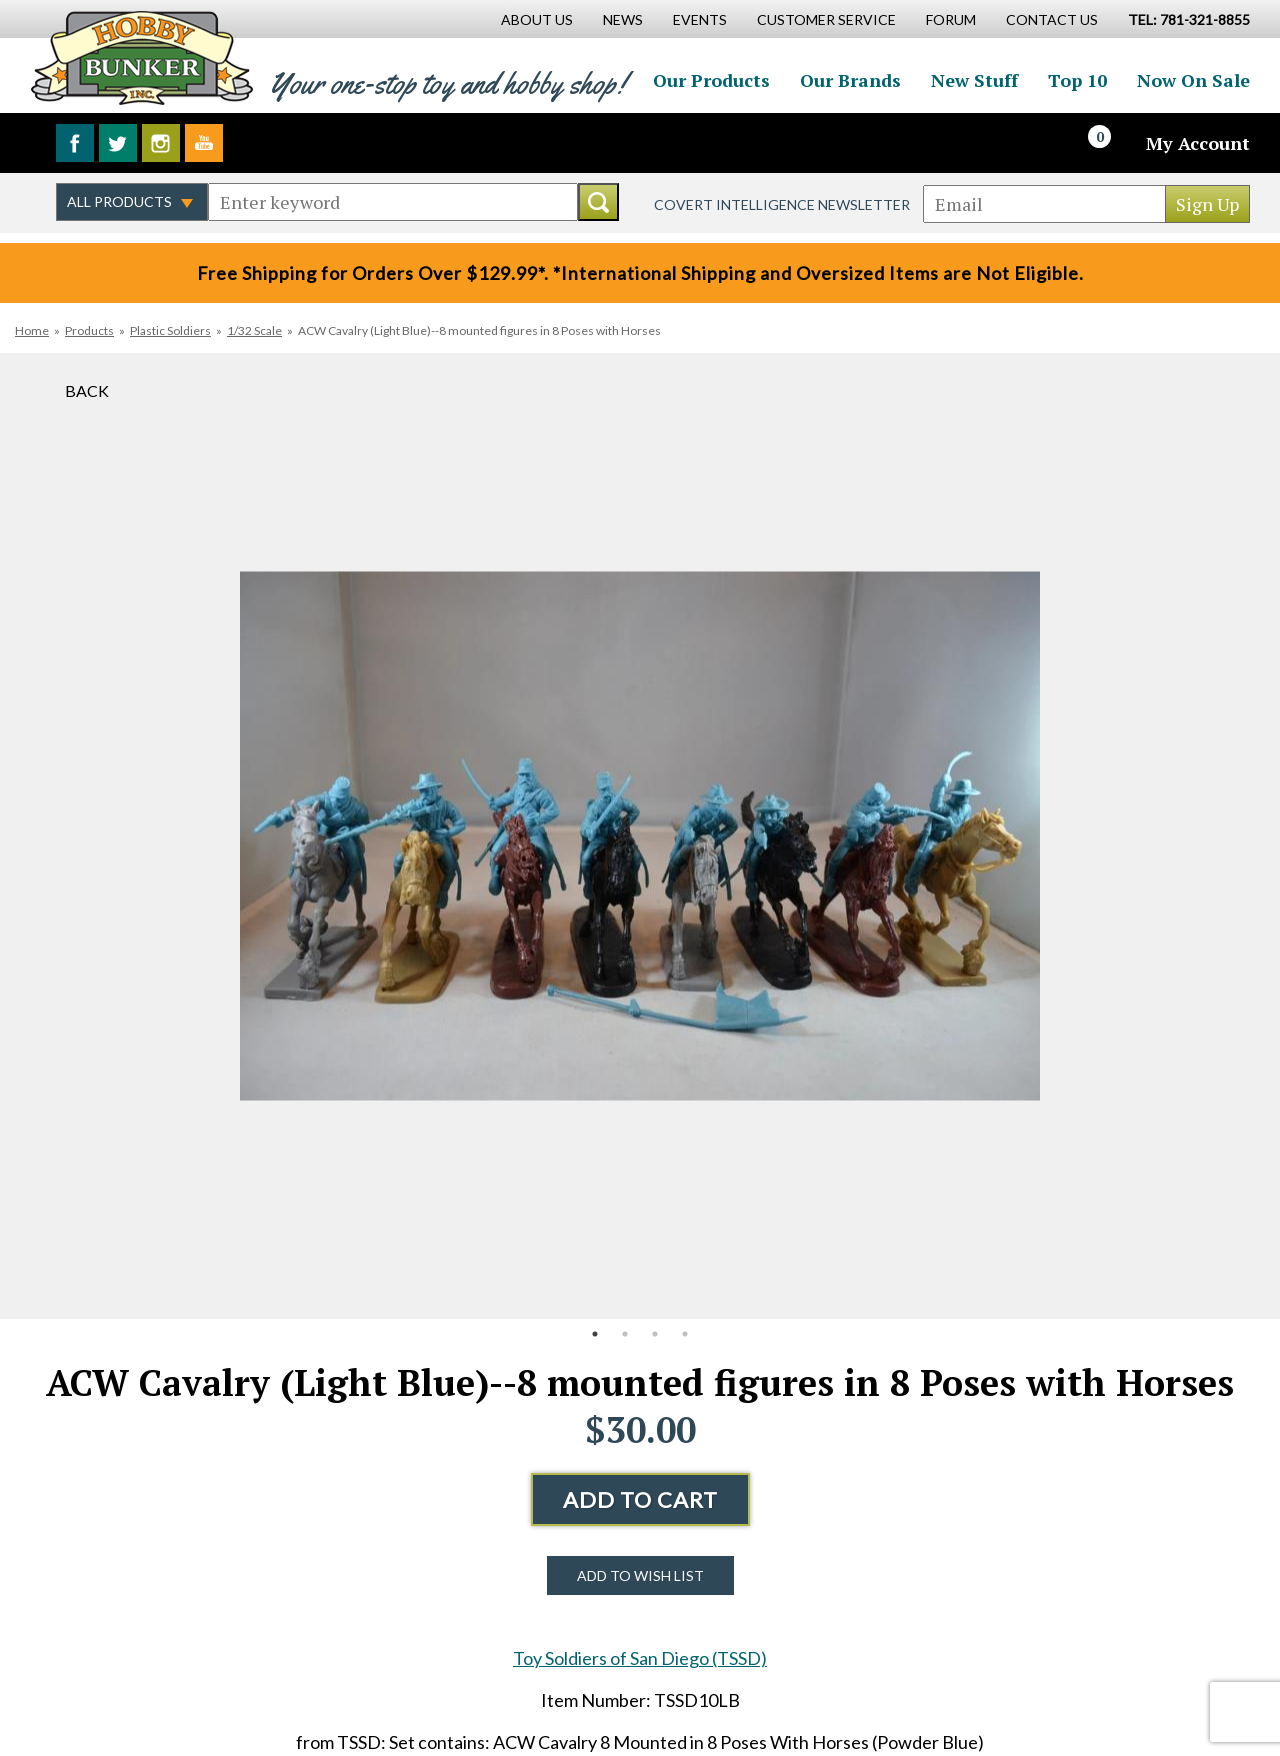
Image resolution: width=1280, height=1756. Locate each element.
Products (89, 330)
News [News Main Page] (623, 19)
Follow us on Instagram (161, 143)
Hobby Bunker (141, 57)
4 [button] (685, 1334)
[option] (640, 836)
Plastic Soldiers (170, 330)
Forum (951, 19)
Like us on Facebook (75, 143)
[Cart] (1111, 143)
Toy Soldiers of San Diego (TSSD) (640, 1658)
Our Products (711, 80)
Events (700, 19)
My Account (1198, 143)
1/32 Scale (254, 330)
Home (32, 330)
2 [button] (625, 1334)
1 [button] (595, 1334)
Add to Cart (640, 1499)
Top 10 (1077, 80)
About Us (537, 19)
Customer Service (826, 19)
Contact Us (1052, 19)
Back (87, 390)
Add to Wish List (640, 1575)
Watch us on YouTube (204, 143)
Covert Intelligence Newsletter (782, 204)
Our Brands (850, 80)
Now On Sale (1193, 80)
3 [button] (655, 1334)
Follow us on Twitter (118, 143)
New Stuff (974, 80)
